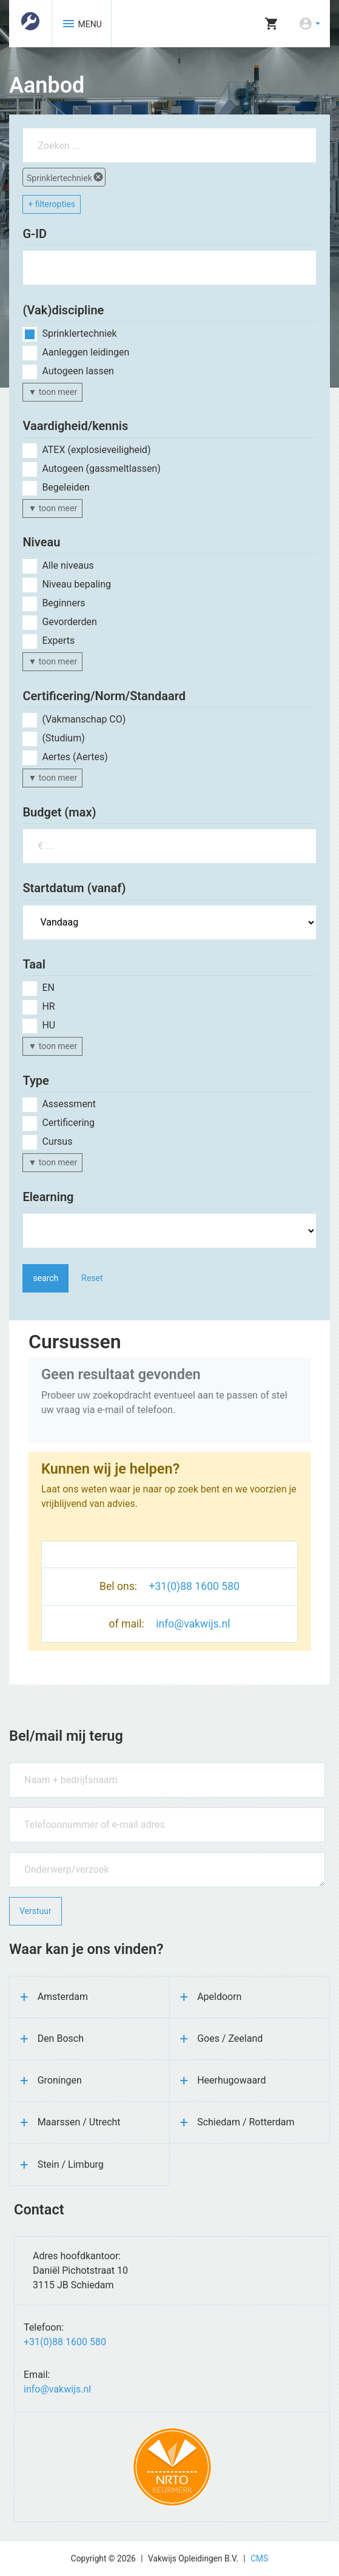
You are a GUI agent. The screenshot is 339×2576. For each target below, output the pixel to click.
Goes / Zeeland (230, 2038)
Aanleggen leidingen (85, 352)
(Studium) (63, 738)
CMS (259, 2558)
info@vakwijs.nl (193, 1624)
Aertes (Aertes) (74, 757)
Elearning (47, 1197)
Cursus (57, 1141)
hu (48, 1025)
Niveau (41, 542)
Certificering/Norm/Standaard (104, 696)
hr (48, 1006)
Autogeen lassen (78, 371)
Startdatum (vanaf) (74, 888)
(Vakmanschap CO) (84, 719)
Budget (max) (59, 812)
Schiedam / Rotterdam (245, 2122)
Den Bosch (61, 2038)
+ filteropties (51, 204)
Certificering (68, 1122)
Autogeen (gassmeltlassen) (101, 468)
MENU (81, 23)
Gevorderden (69, 621)
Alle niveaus (67, 565)
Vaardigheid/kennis (75, 426)
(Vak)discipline (63, 310)
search (45, 1278)
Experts (58, 640)
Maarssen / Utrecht (79, 2122)
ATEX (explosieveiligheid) (96, 449)
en (48, 987)
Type (35, 1080)
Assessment (69, 1104)
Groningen (60, 2080)
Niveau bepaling (76, 584)
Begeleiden (66, 487)
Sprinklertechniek (65, 177)
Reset (91, 1278)
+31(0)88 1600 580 (194, 1586)
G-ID (34, 234)
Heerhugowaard (231, 2080)
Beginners (63, 603)
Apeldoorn (219, 1996)
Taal (33, 964)
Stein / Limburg (71, 2164)
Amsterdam (63, 1996)
